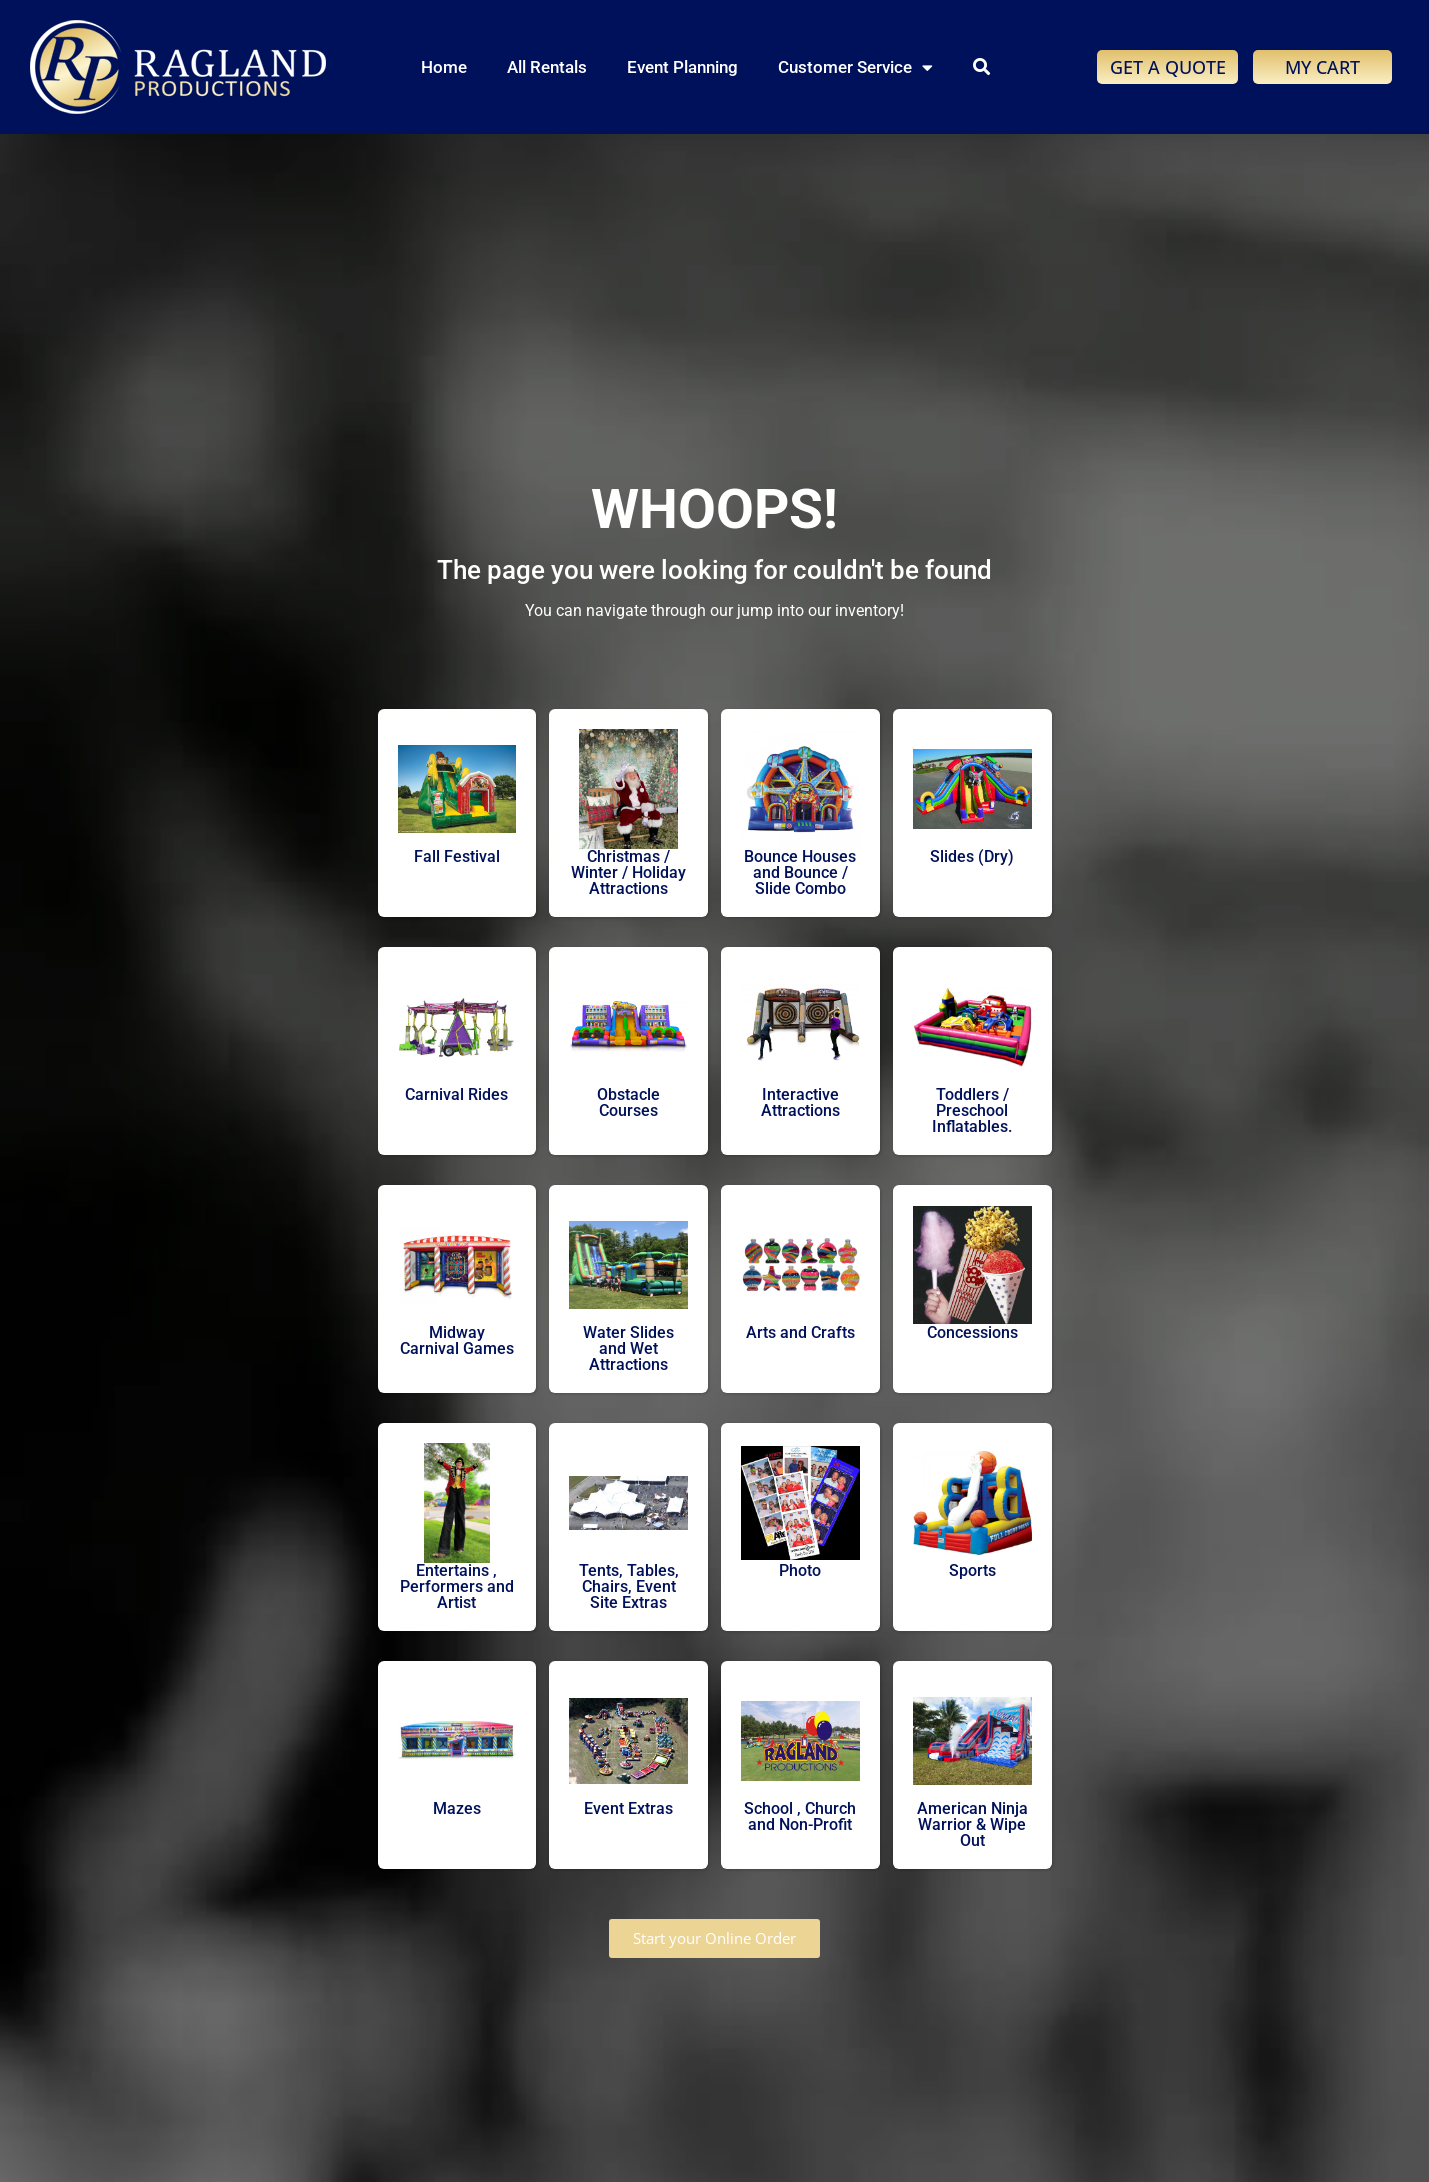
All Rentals (547, 67)
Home (444, 67)
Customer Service (855, 67)
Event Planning (682, 67)
